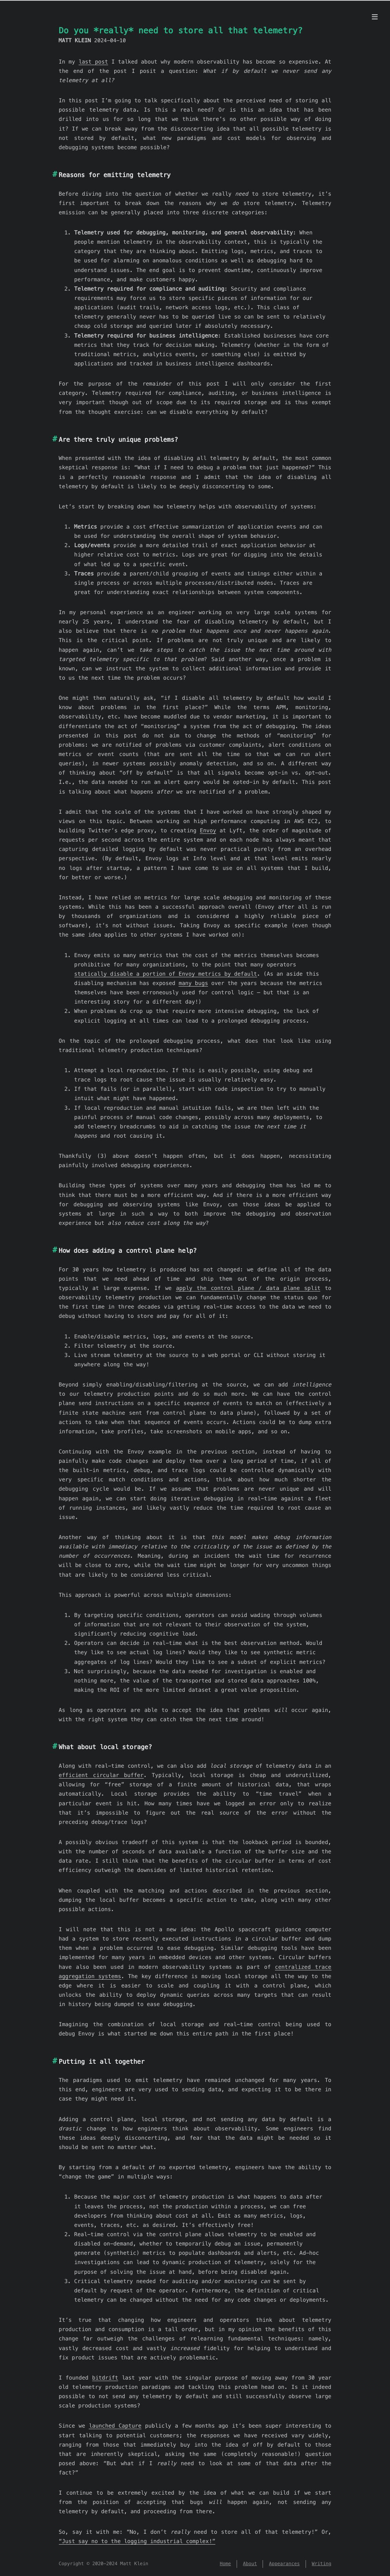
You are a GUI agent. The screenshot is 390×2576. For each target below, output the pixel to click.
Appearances (284, 2564)
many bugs (193, 983)
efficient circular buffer (101, 1775)
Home (225, 2564)
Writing (322, 2564)
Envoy (208, 830)
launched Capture (115, 2425)
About (250, 2564)
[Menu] (375, 17)
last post (93, 61)
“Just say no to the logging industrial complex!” (137, 2541)
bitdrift (105, 2377)
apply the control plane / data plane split (248, 1288)
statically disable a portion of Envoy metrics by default (165, 973)
